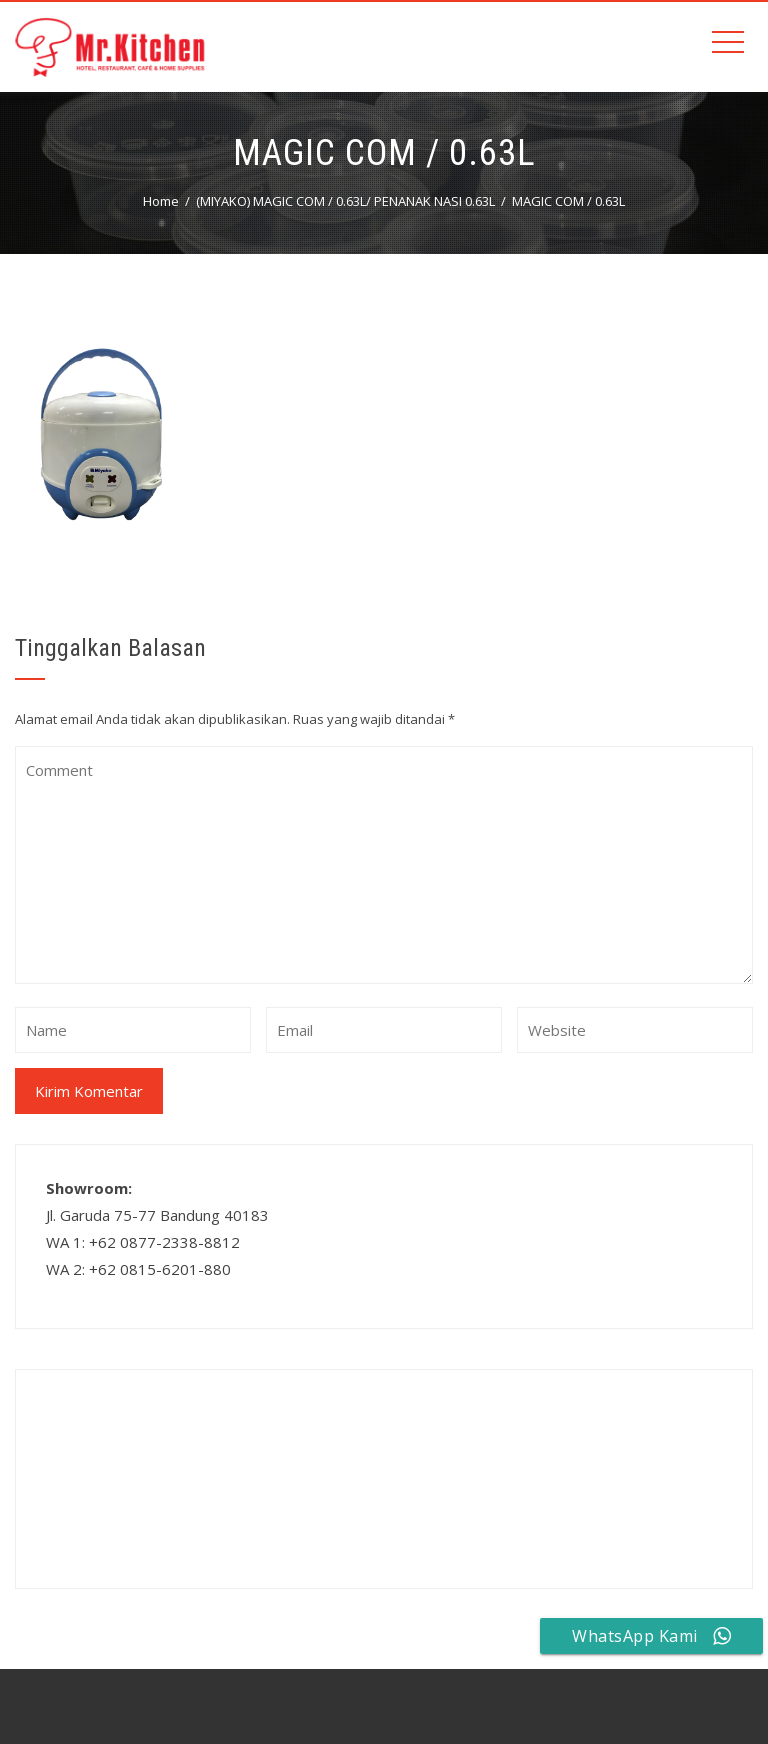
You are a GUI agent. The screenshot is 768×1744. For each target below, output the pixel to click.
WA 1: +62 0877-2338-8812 (143, 1242)
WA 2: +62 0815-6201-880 (138, 1269)
